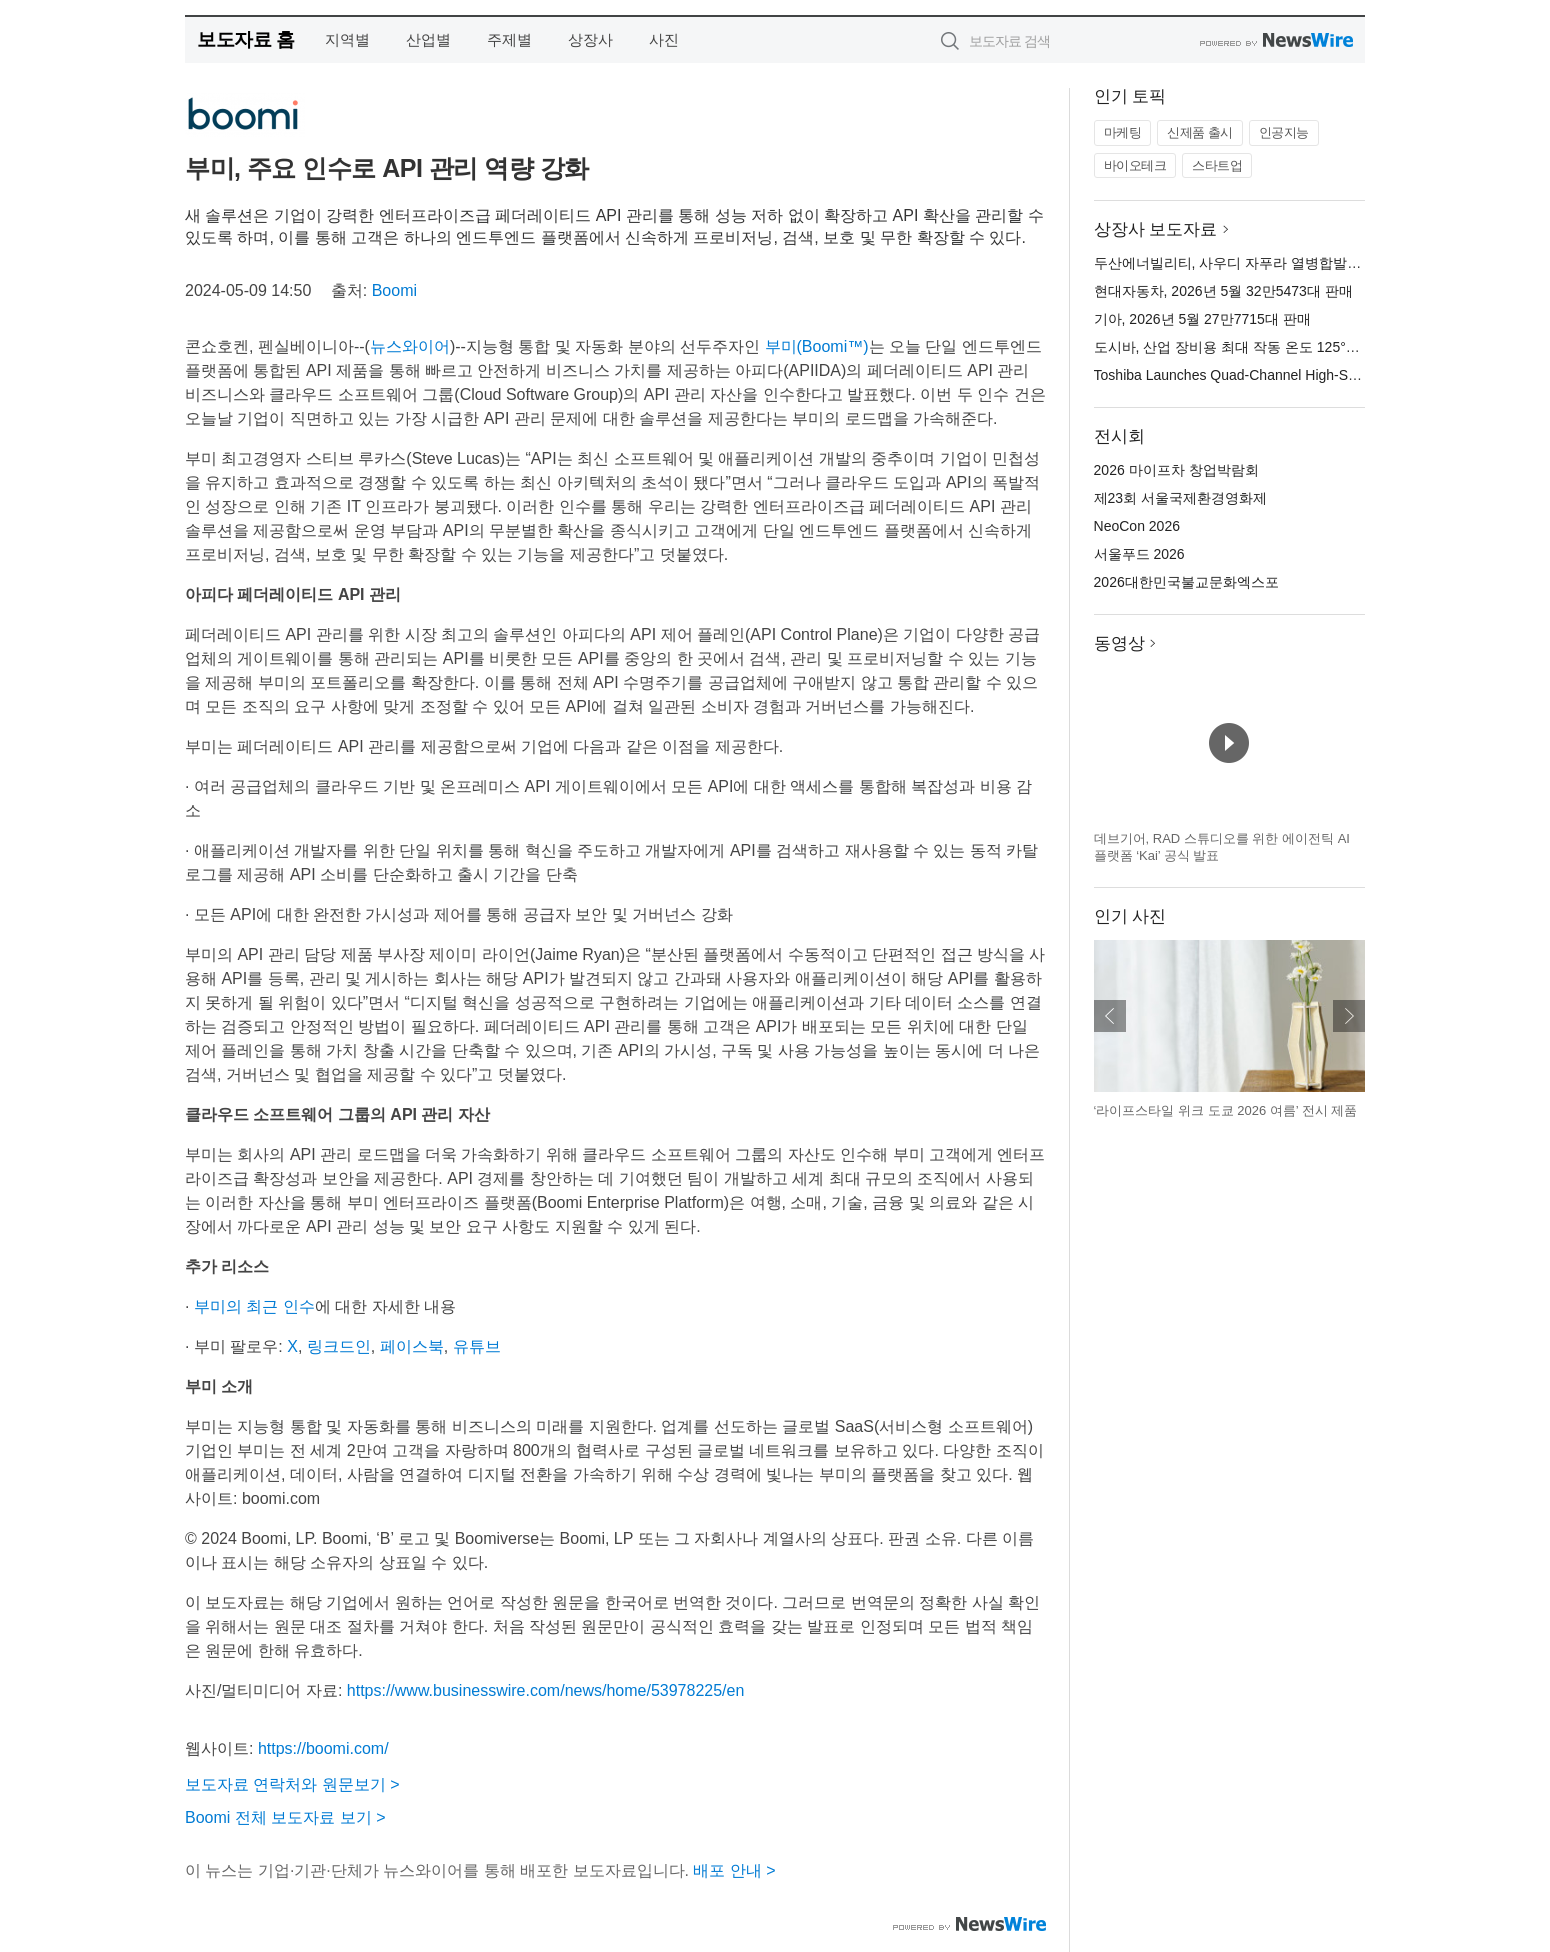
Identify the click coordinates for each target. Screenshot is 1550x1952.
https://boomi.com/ (323, 1748)
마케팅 (1123, 132)
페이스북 (412, 1346)
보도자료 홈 (245, 39)
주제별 (509, 39)
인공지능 (1284, 132)
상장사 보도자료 (1156, 229)
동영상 (1119, 643)
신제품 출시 (1200, 132)
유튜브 (477, 1346)
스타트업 (1217, 165)
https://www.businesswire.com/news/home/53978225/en (546, 1690)
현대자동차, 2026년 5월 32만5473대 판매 (1223, 291)
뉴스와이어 (410, 346)
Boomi (394, 290)
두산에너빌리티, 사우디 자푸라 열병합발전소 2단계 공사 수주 (1286, 263)
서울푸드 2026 (1139, 554)
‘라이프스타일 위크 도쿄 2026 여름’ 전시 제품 (1226, 1110)
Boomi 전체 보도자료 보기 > (285, 1817)
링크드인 (339, 1346)
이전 (1110, 1016)
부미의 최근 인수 (254, 1306)
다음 (1349, 1016)
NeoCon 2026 (1137, 526)
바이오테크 (1135, 165)
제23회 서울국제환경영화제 (1180, 498)
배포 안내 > (734, 1870)
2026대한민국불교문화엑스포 (1186, 582)
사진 (664, 39)
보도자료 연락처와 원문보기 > (292, 1784)
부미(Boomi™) (817, 346)
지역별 (347, 39)
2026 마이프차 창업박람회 (1176, 470)
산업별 (428, 39)
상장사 (590, 39)
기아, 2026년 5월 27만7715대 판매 (1202, 319)
